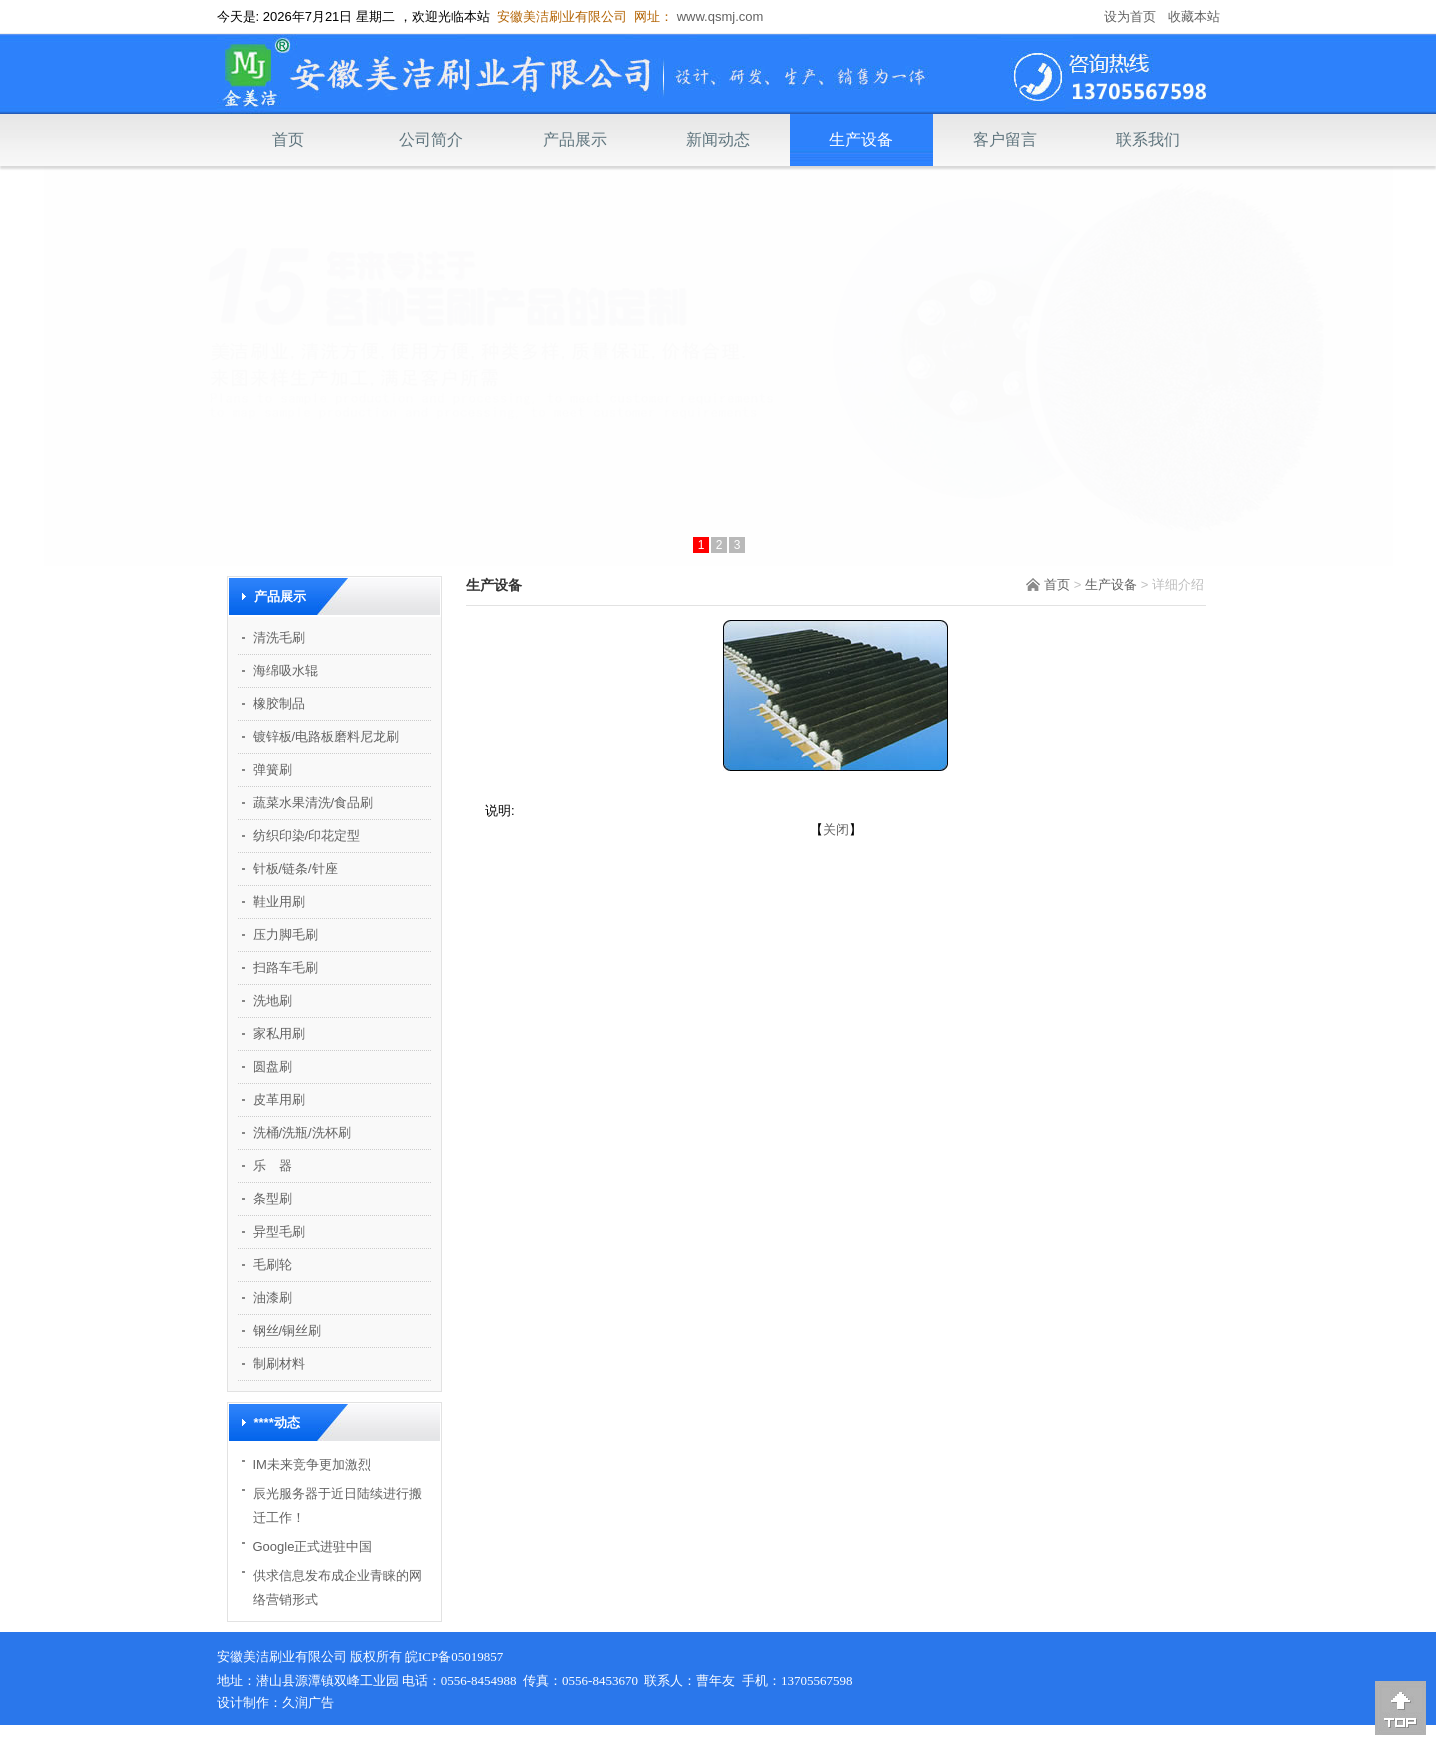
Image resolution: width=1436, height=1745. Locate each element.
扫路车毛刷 (285, 967)
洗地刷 (272, 1000)
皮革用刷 (279, 1099)
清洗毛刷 (279, 637)
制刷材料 (279, 1363)
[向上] (1400, 1708)
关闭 (836, 829)
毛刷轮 (272, 1264)
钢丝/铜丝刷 (287, 1330)
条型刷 (272, 1198)
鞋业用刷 (279, 901)
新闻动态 (718, 139)
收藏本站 (1194, 16)
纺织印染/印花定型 (307, 835)
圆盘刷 (272, 1066)
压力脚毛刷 (285, 934)
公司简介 (431, 139)
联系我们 (1148, 139)
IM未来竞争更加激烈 (312, 1464)
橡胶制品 (279, 703)
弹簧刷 (272, 769)
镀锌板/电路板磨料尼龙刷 (326, 736)
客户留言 (1005, 139)
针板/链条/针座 (295, 868)
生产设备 (861, 139)
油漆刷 (272, 1297)
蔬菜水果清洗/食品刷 (313, 802)
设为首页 (1130, 16)
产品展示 (575, 139)
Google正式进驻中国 (313, 1546)
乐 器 (272, 1165)
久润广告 (308, 1702)
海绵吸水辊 (285, 670)
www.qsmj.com (718, 16)
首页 (288, 139)
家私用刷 (279, 1033)
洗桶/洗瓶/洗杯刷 (302, 1132)
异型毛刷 (279, 1231)
